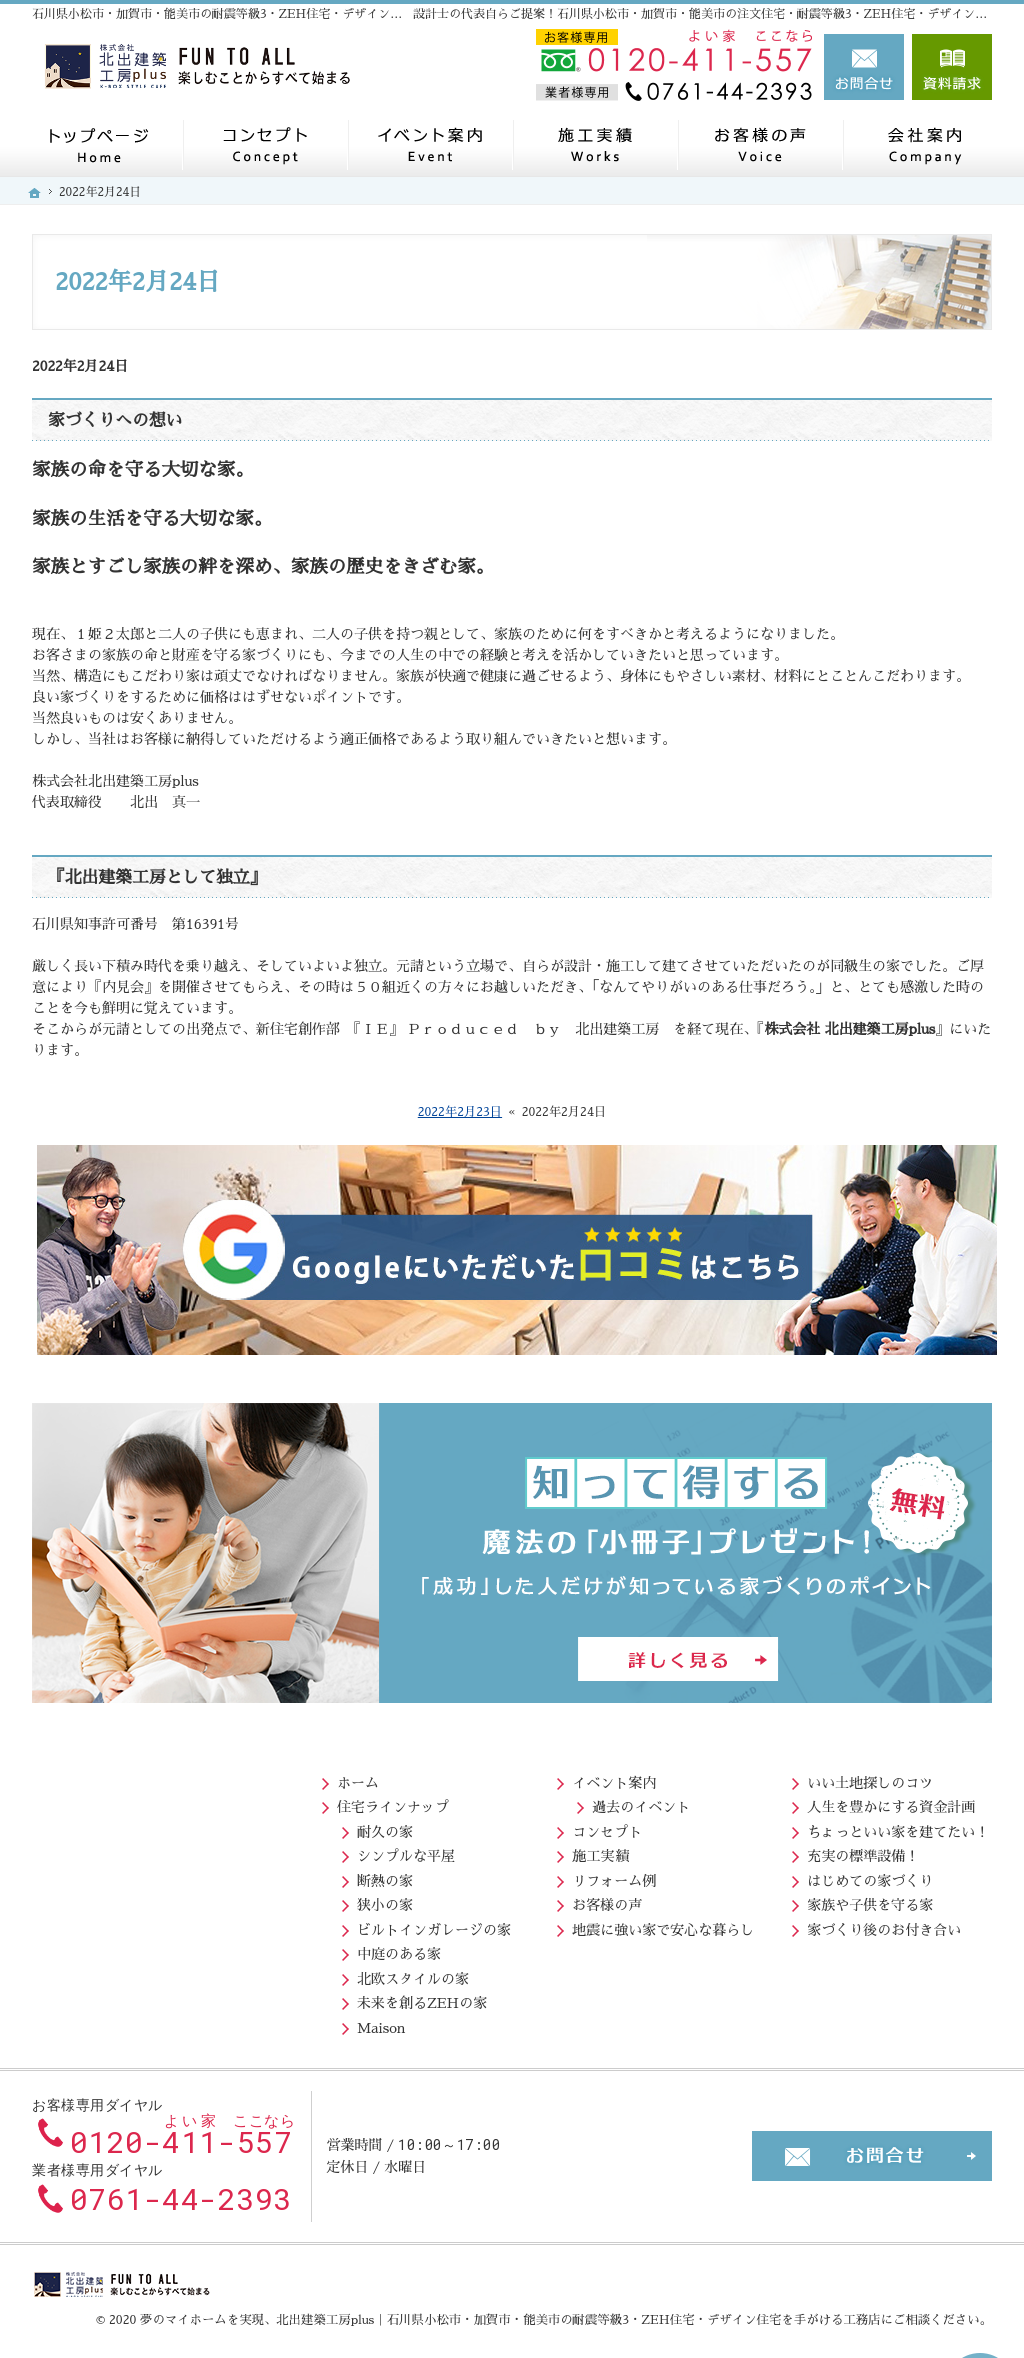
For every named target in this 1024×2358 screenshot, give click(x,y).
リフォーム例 (337, 1876)
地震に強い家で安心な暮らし (386, 1925)
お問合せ (864, 67)
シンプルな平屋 (116, 1851)
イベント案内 (337, 1778)
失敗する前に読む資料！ (867, 1876)
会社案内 (818, 1778)
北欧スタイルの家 (123, 1974)
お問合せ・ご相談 (846, 1900)
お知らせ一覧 (832, 1925)
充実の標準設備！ (598, 1851)
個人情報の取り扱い (853, 1950)
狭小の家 (95, 1900)
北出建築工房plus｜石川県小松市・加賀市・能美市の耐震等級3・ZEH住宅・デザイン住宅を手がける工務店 (578, 2310)
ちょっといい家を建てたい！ (633, 1827)
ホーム (68, 1778)
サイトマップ (832, 1974)
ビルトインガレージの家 (144, 1925)
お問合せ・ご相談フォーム (872, 2146)
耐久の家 (95, 1827)
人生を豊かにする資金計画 (626, 1802)
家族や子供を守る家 (605, 1900)
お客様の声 (330, 1900)
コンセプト (330, 1827)
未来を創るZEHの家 (132, 1999)
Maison (91, 2023)
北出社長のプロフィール (887, 1802)
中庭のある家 (109, 1950)
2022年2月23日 (460, 1112)
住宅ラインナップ (103, 1802)
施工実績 (323, 1851)
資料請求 (952, 67)
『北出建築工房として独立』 (157, 877)
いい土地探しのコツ (605, 1778)
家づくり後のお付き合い (619, 1925)
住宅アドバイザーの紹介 (887, 1851)
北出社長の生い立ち (873, 1827)
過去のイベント (364, 1802)
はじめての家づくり (605, 1876)
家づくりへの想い (115, 420)
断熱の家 (95, 1876)
